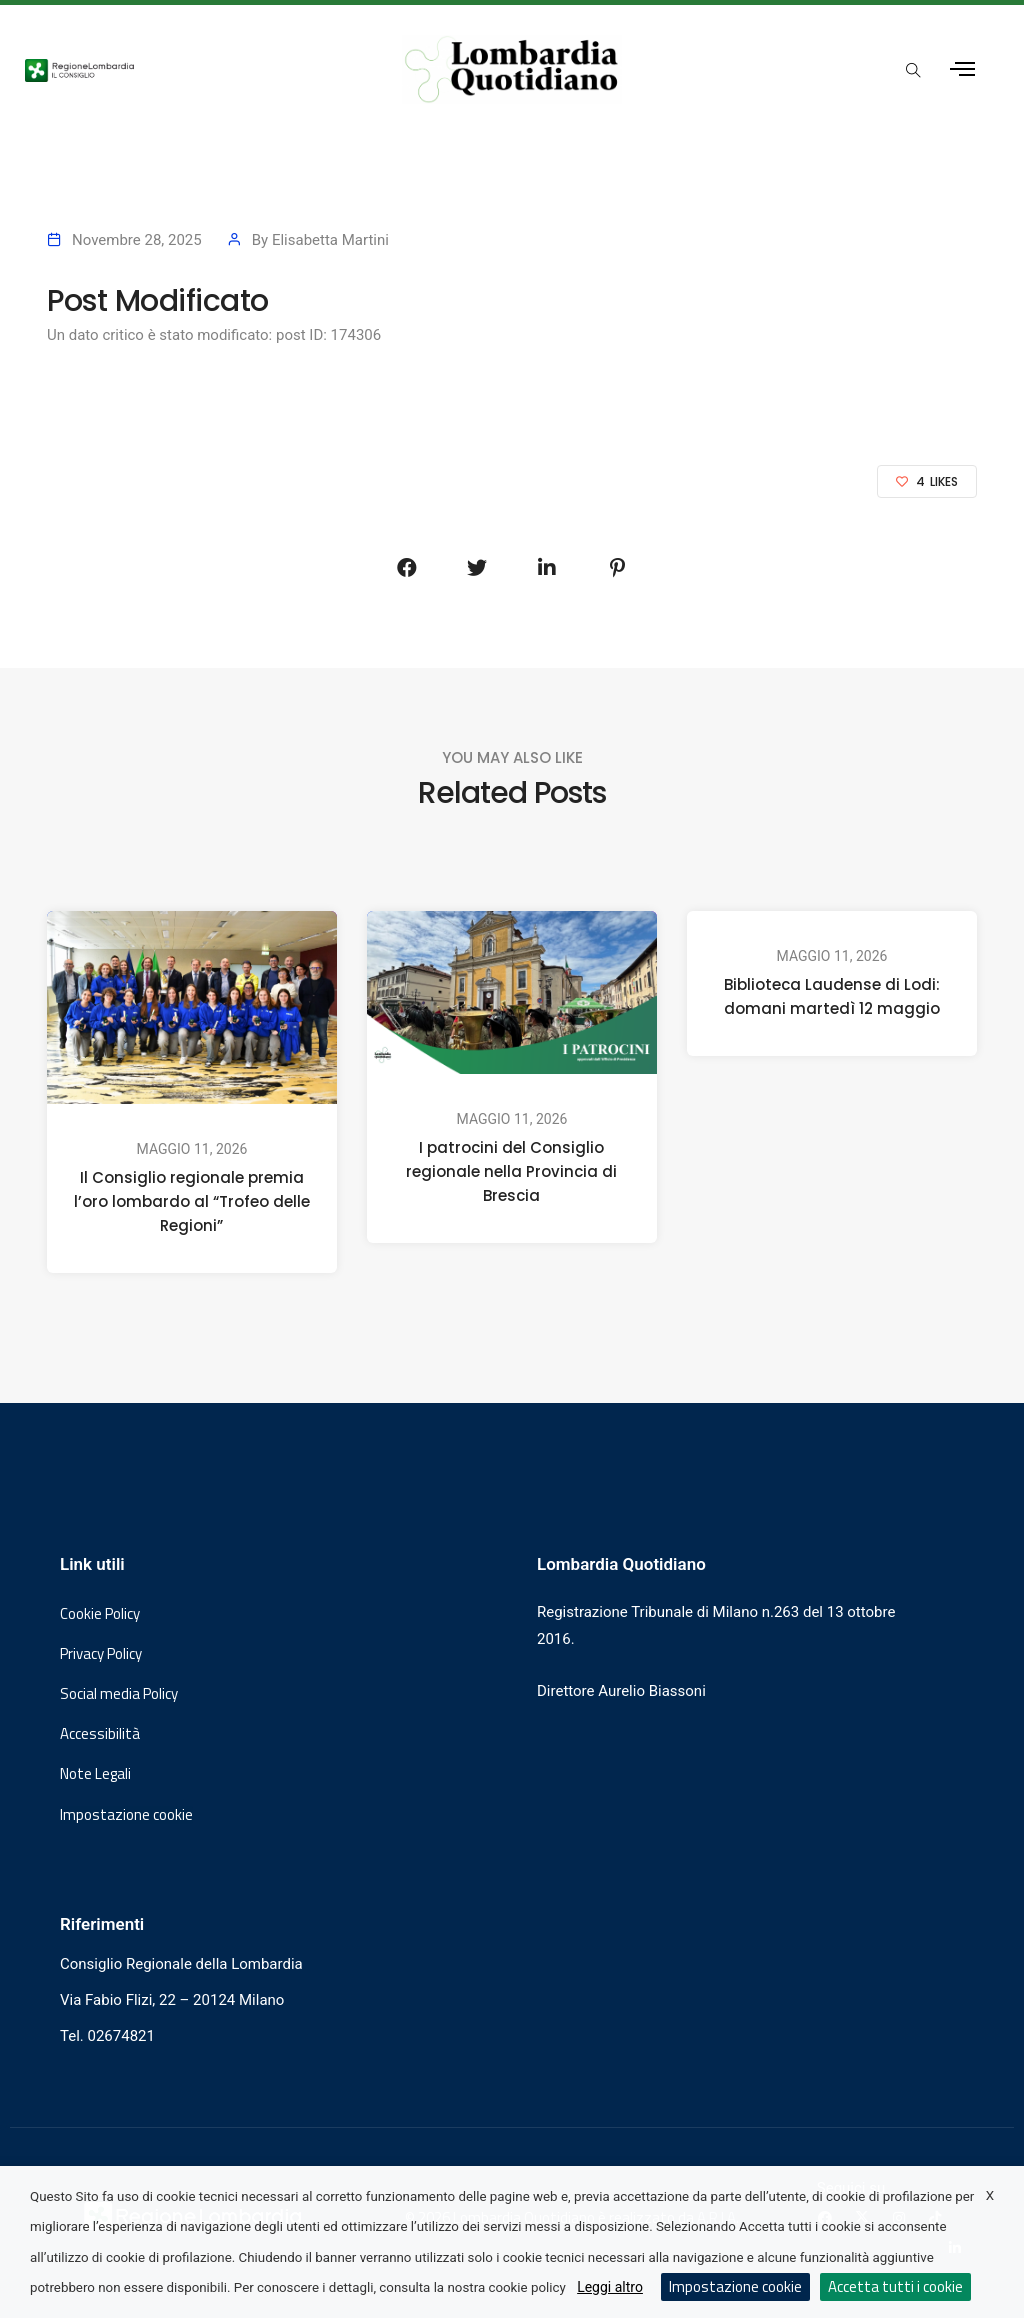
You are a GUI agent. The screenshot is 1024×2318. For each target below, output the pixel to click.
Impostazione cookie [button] (126, 1815)
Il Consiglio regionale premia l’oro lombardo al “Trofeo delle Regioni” (192, 1201)
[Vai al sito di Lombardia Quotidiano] (512, 69)
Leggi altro (610, 2287)
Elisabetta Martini (330, 240)
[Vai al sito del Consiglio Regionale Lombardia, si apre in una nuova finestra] (187, 69)
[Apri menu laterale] (962, 69)
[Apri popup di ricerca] (914, 71)
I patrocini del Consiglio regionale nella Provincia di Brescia (511, 1171)
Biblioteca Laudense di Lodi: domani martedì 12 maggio (832, 996)
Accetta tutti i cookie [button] (895, 2286)
